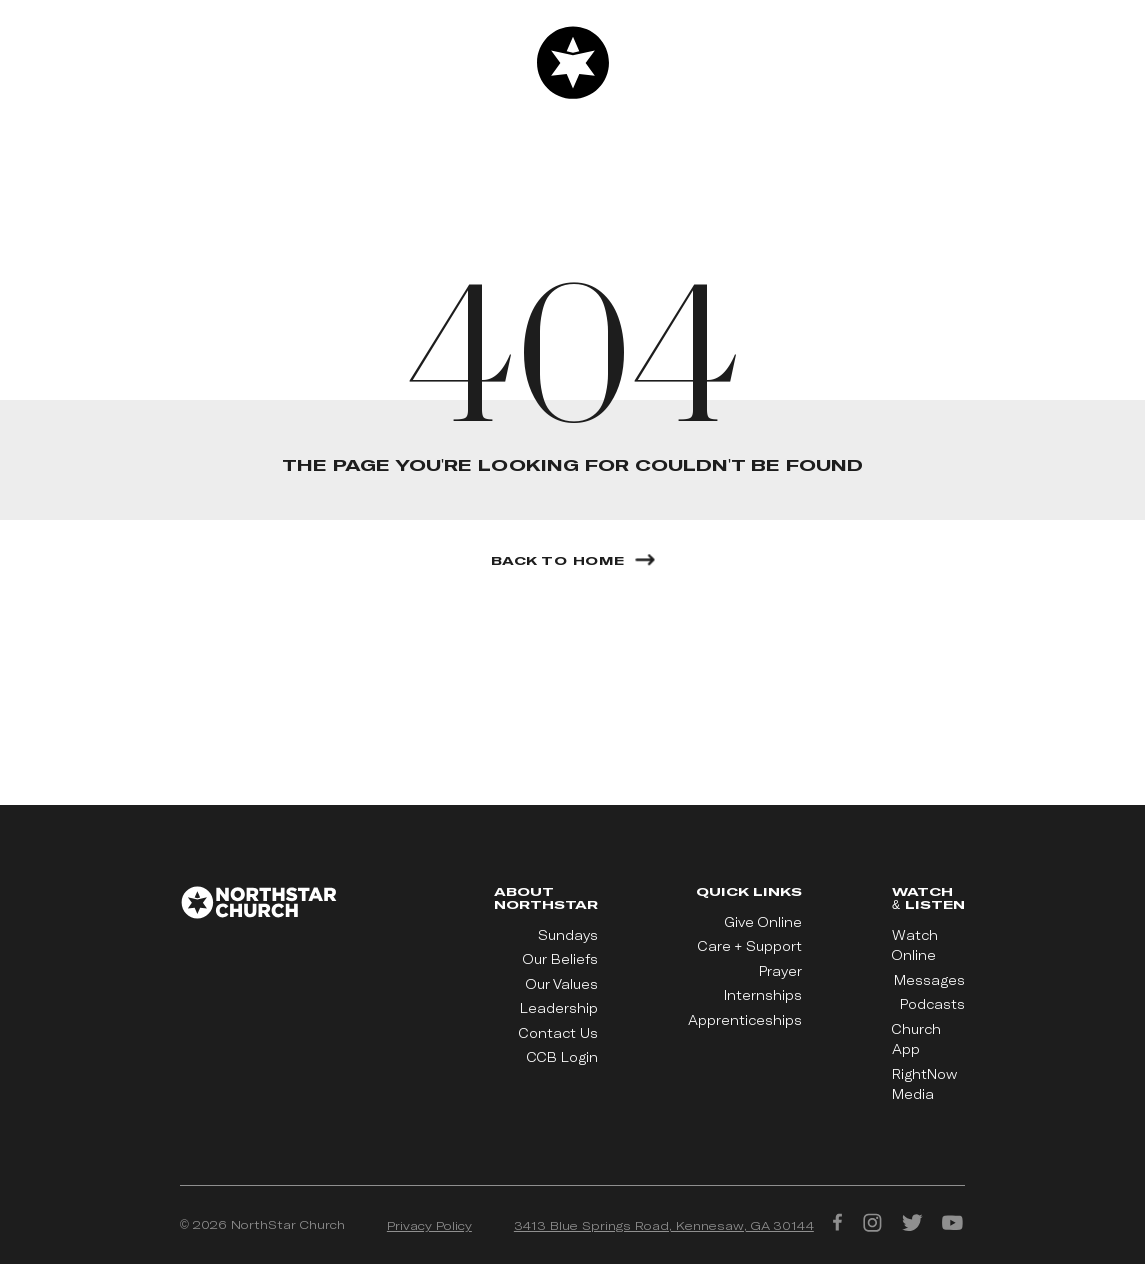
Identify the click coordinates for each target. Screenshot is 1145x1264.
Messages (929, 980)
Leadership (559, 1008)
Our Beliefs (560, 959)
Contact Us (558, 1033)
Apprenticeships (745, 1020)
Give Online (763, 922)
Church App (916, 1039)
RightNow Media (924, 1084)
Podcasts (932, 1004)
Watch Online (915, 945)
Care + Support (750, 946)
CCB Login (562, 1057)
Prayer (780, 971)
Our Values (562, 984)
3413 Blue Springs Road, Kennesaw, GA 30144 (664, 1225)
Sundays (568, 935)
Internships (763, 995)
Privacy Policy (429, 1225)
